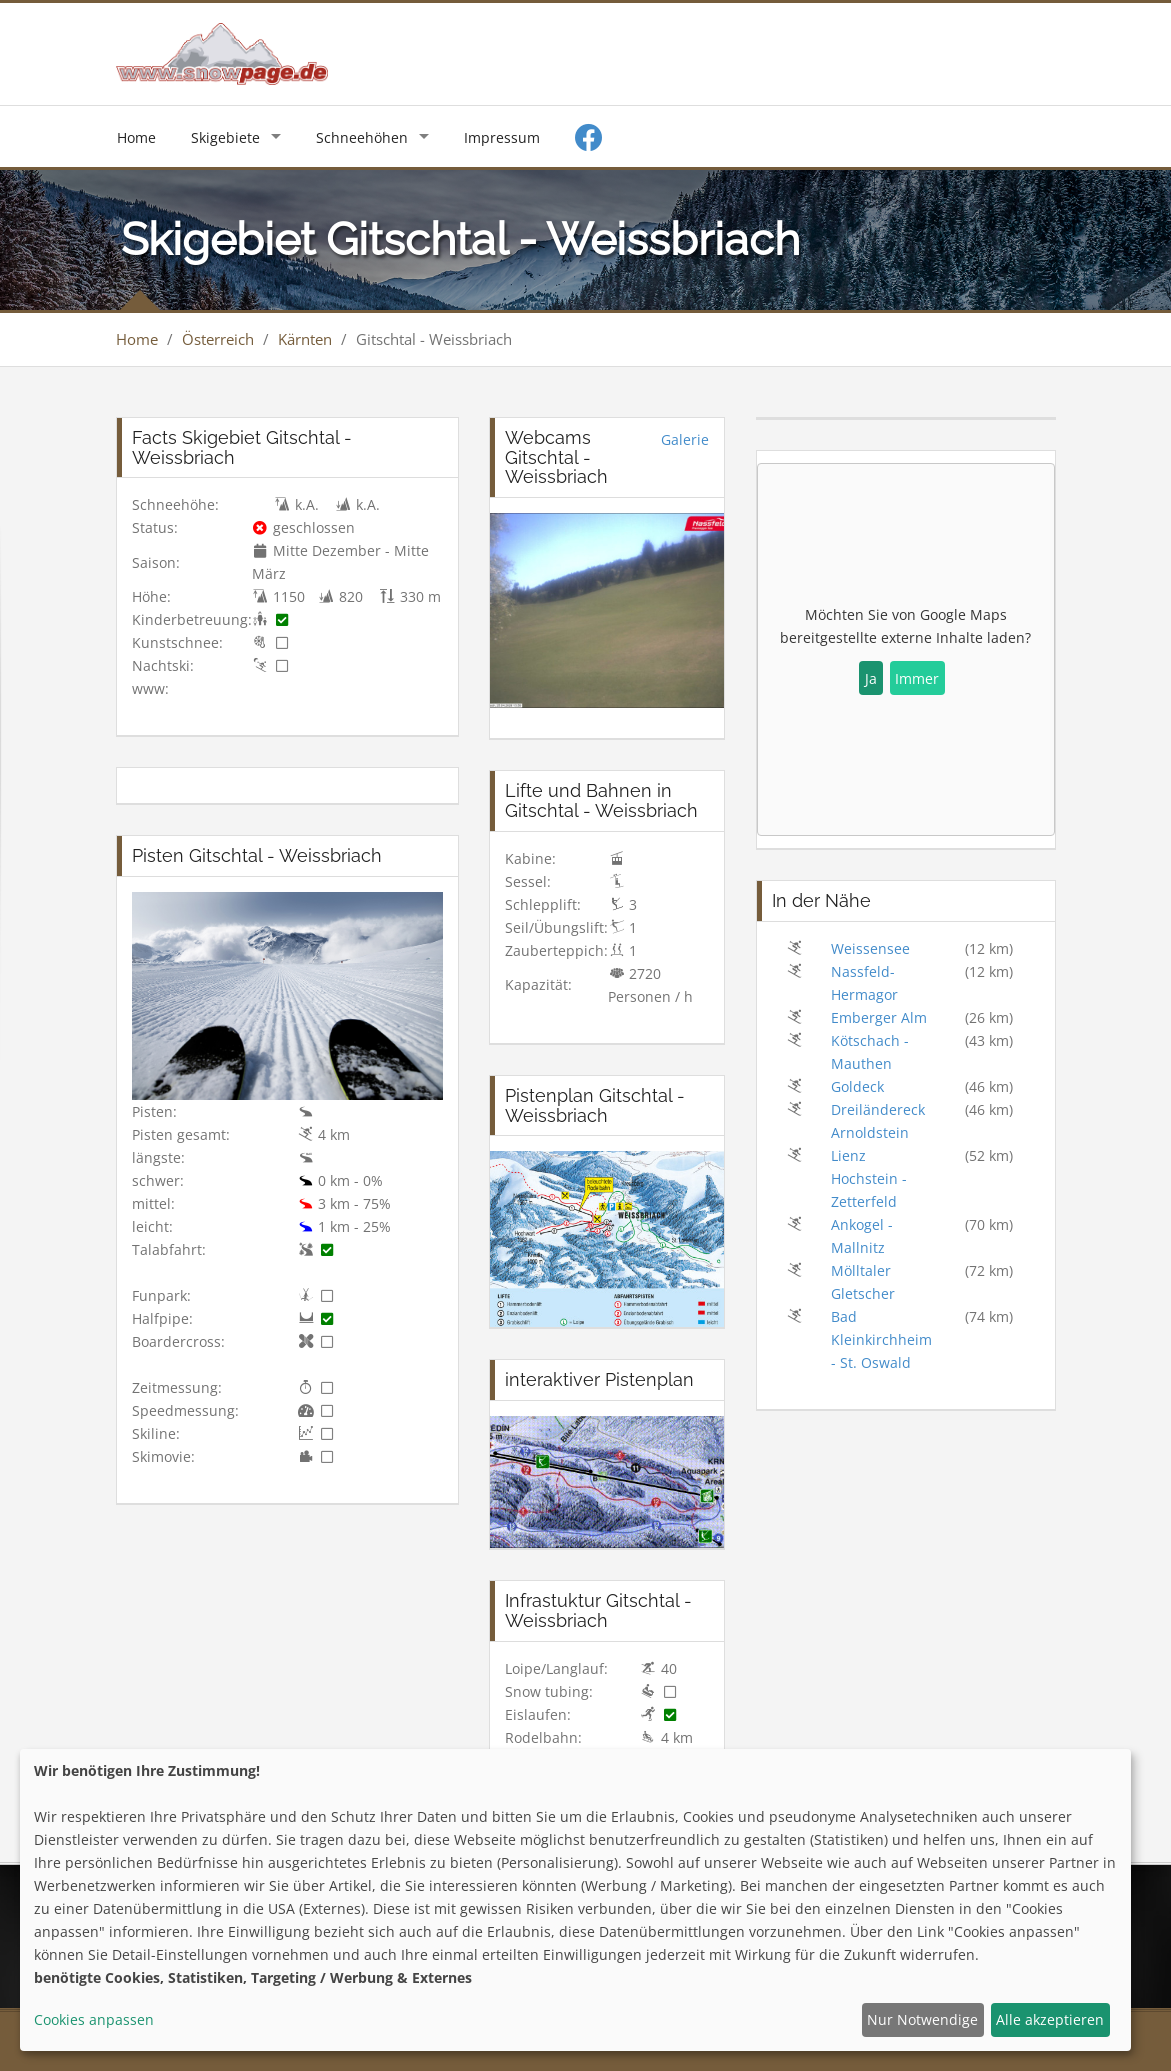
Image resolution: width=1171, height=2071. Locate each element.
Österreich (218, 339)
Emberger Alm (879, 1017)
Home (136, 137)
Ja (871, 678)
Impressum (502, 137)
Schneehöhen (362, 137)
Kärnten (305, 339)
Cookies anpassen (94, 2019)
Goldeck (857, 1086)
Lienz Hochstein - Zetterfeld (869, 1178)
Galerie (685, 439)
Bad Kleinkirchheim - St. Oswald (881, 1339)
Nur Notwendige (922, 2019)
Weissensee (870, 948)
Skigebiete (225, 137)
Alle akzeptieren (1050, 2019)
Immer (917, 678)
